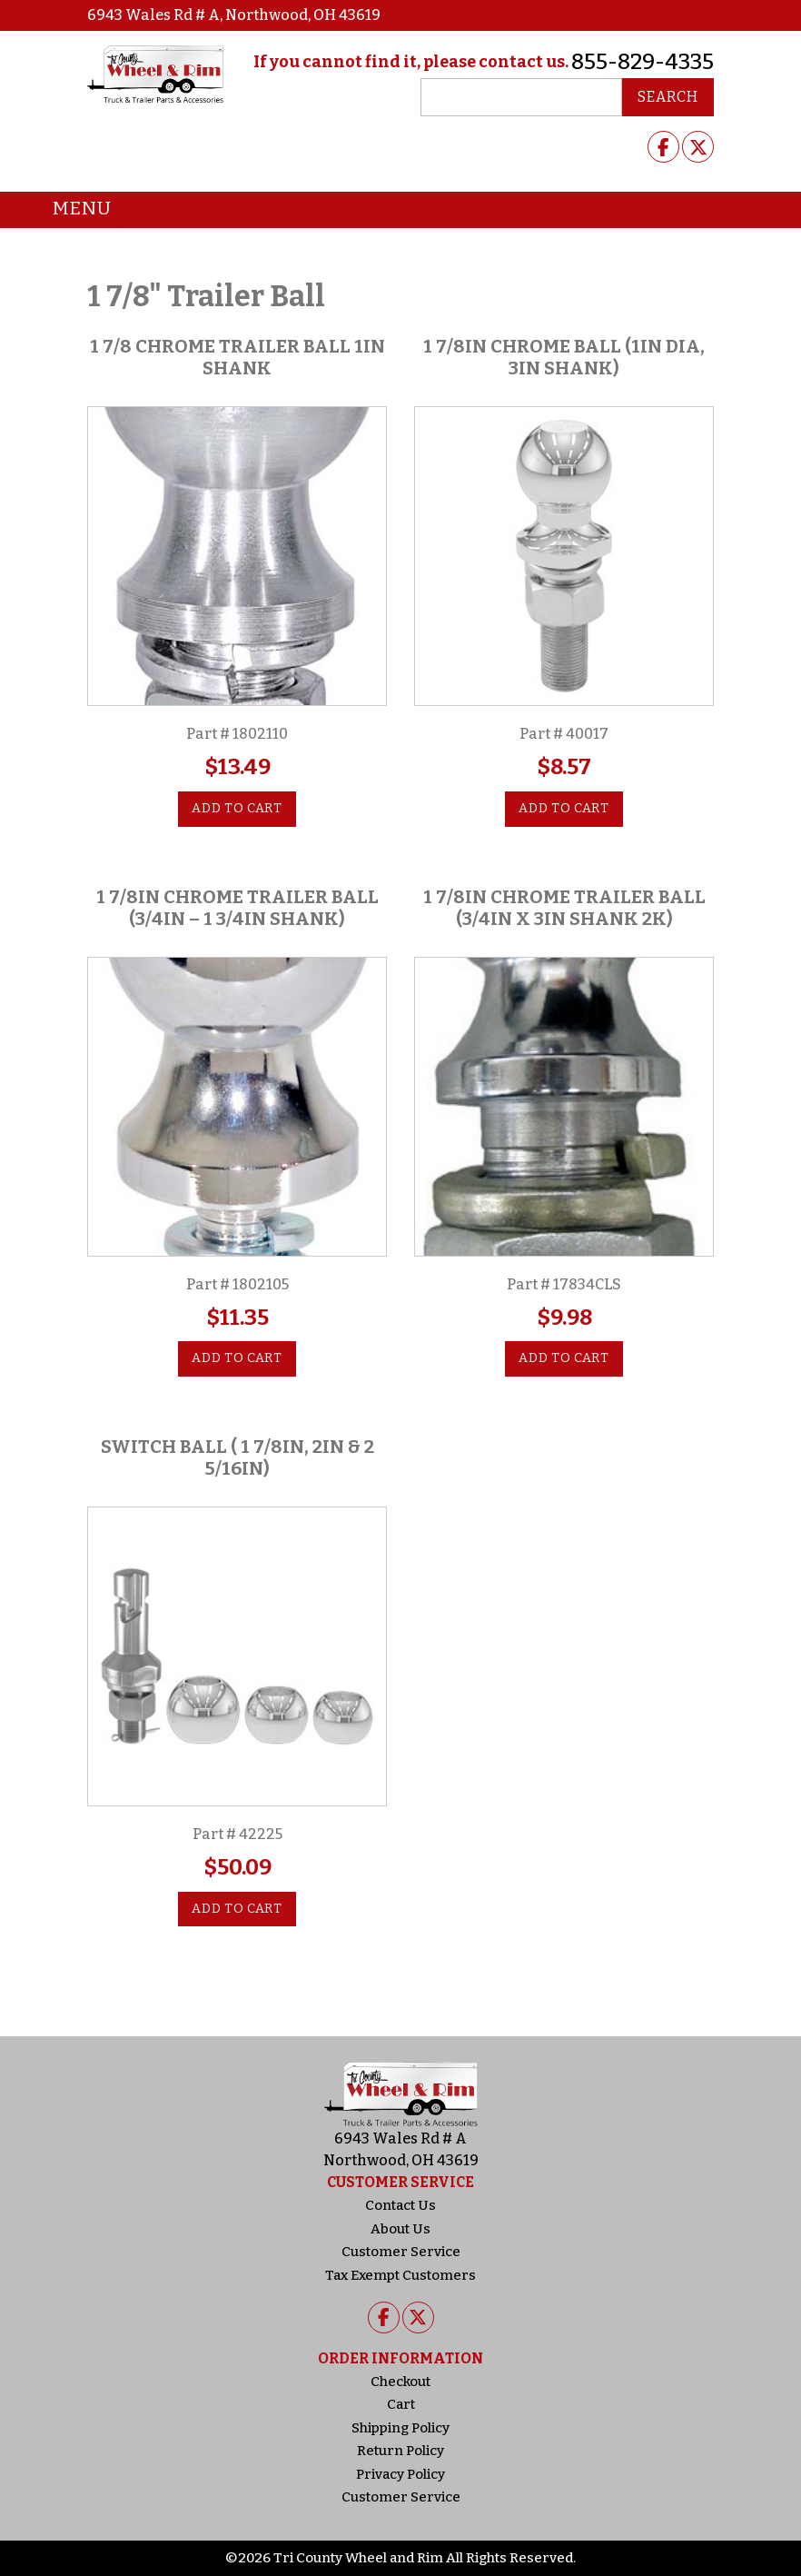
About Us (400, 2229)
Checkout (400, 2381)
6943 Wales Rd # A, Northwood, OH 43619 (234, 15)
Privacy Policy (400, 2474)
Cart (401, 2404)
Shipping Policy (400, 2428)
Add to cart (237, 808)
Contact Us (400, 2205)
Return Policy (400, 2450)
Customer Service (400, 2251)
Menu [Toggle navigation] (68, 210)
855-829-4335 (642, 62)
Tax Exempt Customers (400, 2275)
